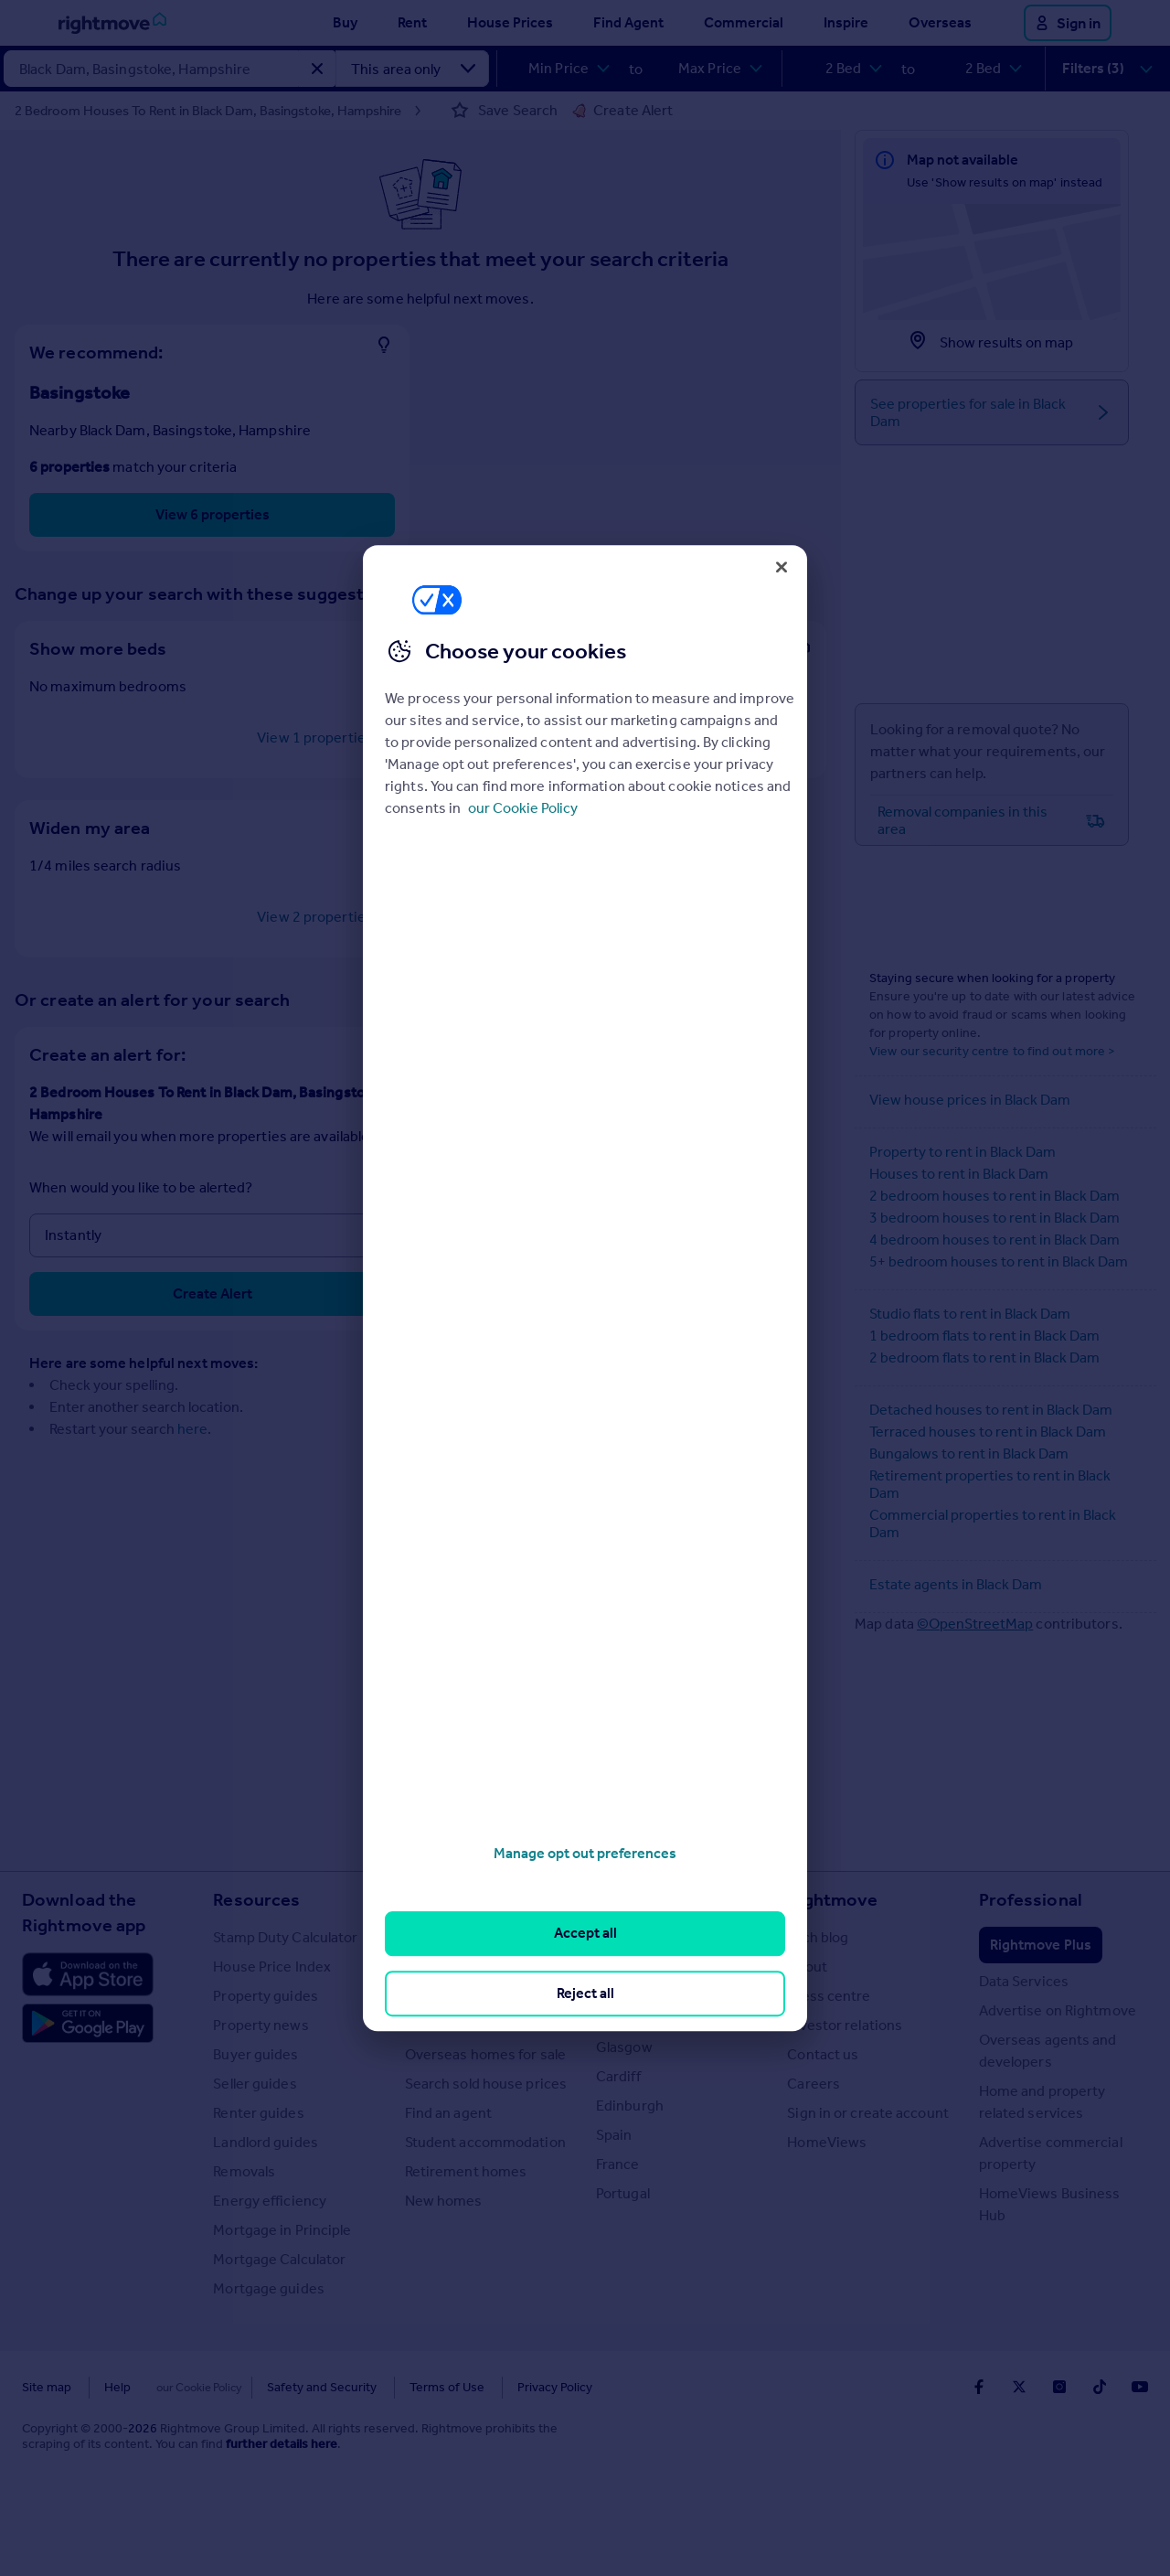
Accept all (585, 1933)
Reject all (585, 1993)
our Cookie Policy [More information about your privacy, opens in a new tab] (523, 808)
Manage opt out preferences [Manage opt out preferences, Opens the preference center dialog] (585, 1853)
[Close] (781, 567)
